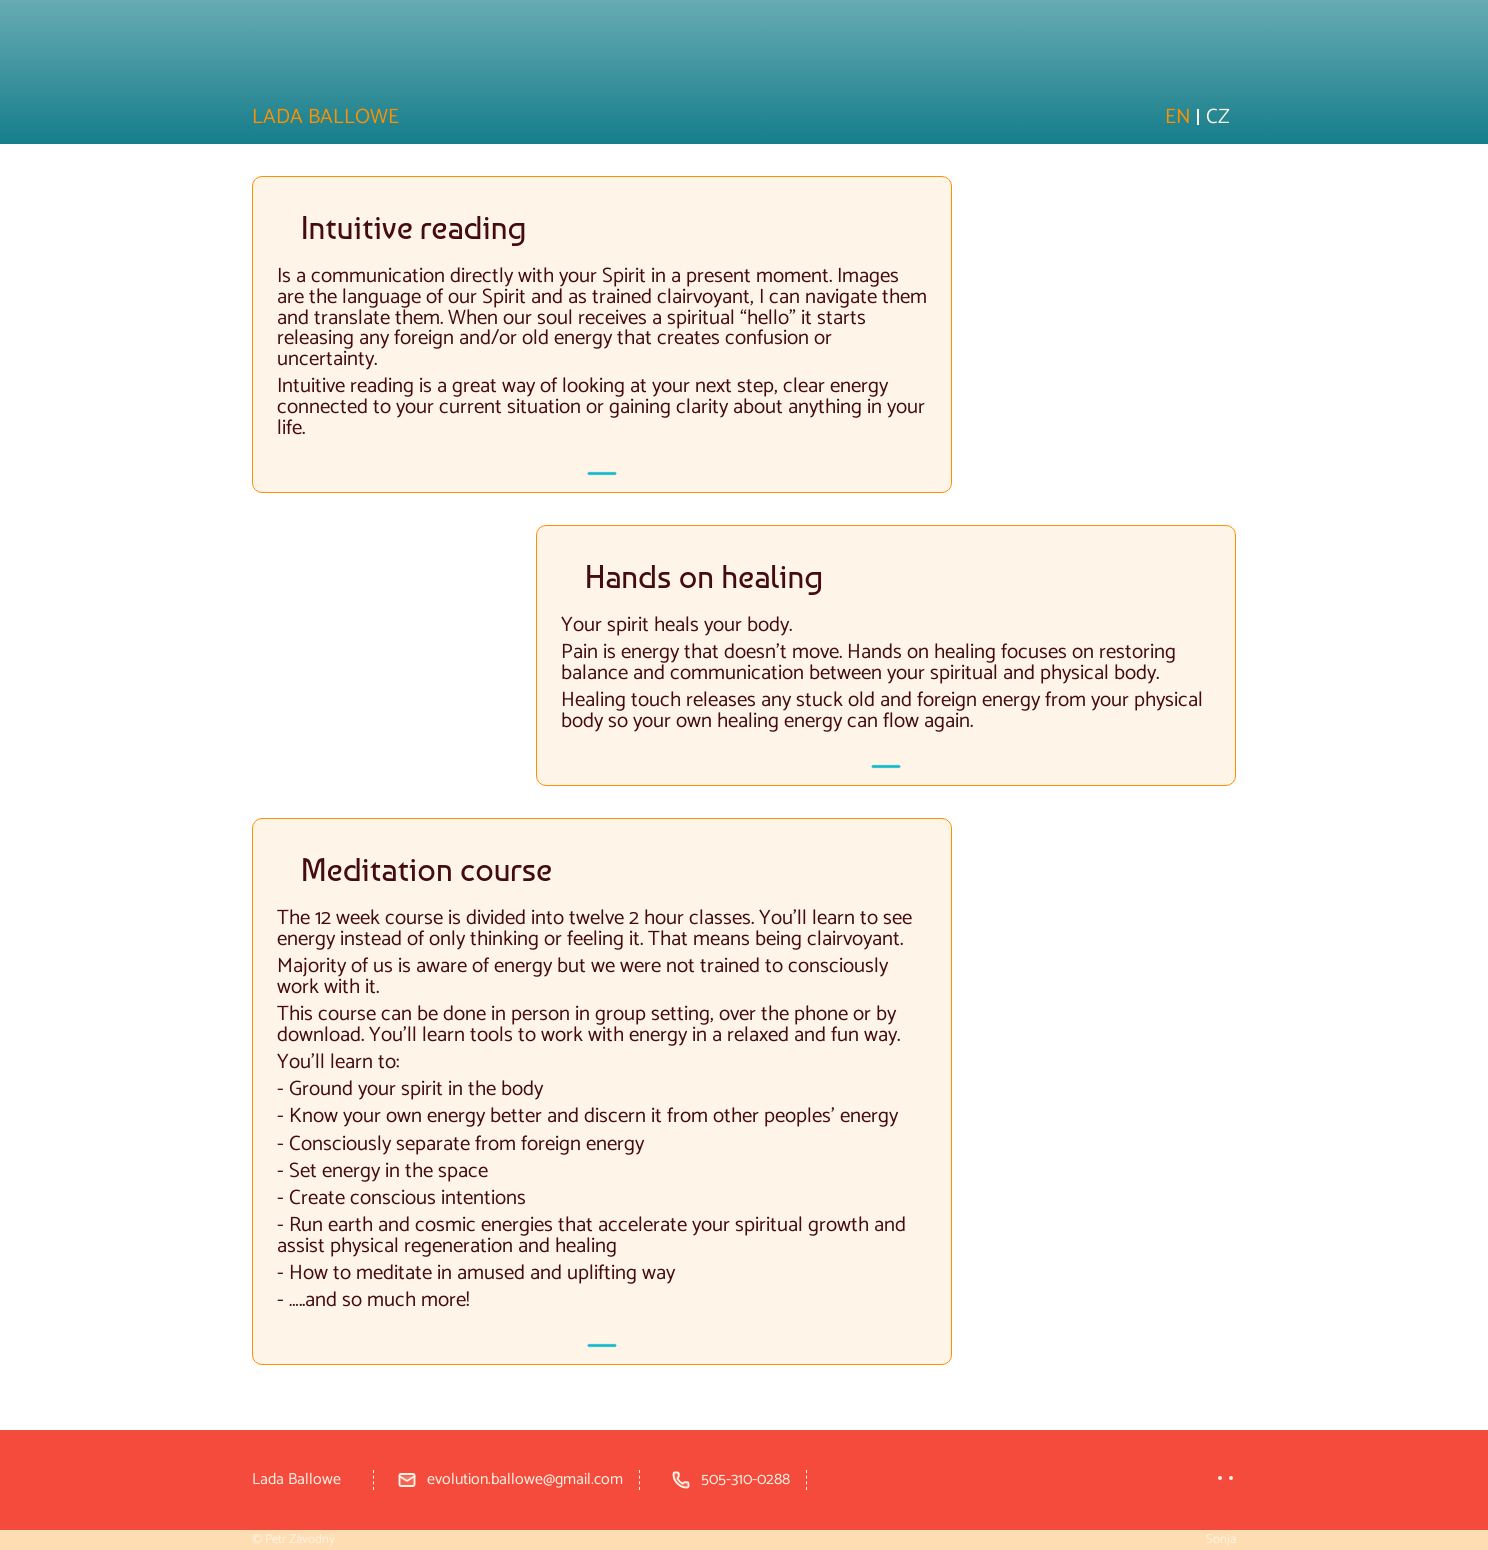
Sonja (1221, 1539)
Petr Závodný (300, 1539)
